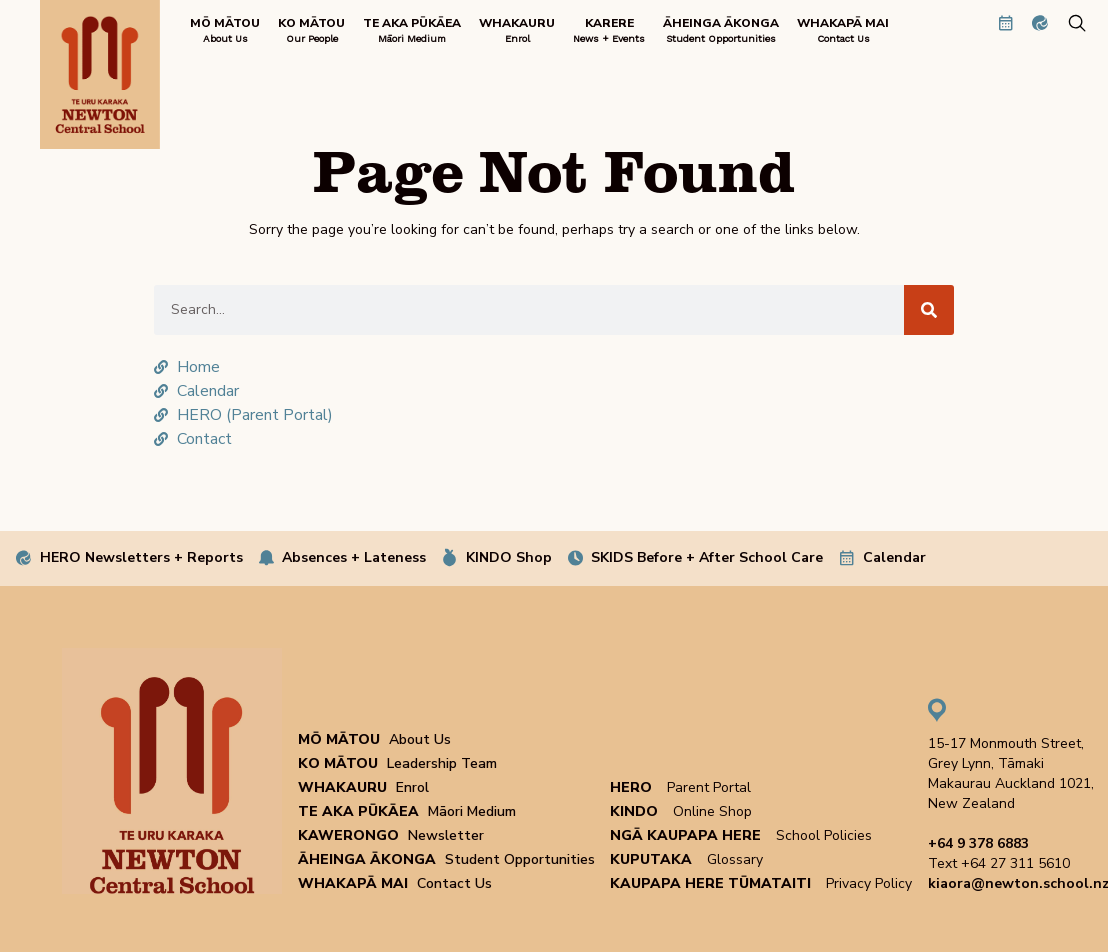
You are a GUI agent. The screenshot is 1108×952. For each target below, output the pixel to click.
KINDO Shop (509, 557)
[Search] (929, 310)
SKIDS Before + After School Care (707, 557)
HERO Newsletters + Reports (141, 557)
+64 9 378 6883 (978, 843)
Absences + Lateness (354, 557)
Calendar (894, 557)
